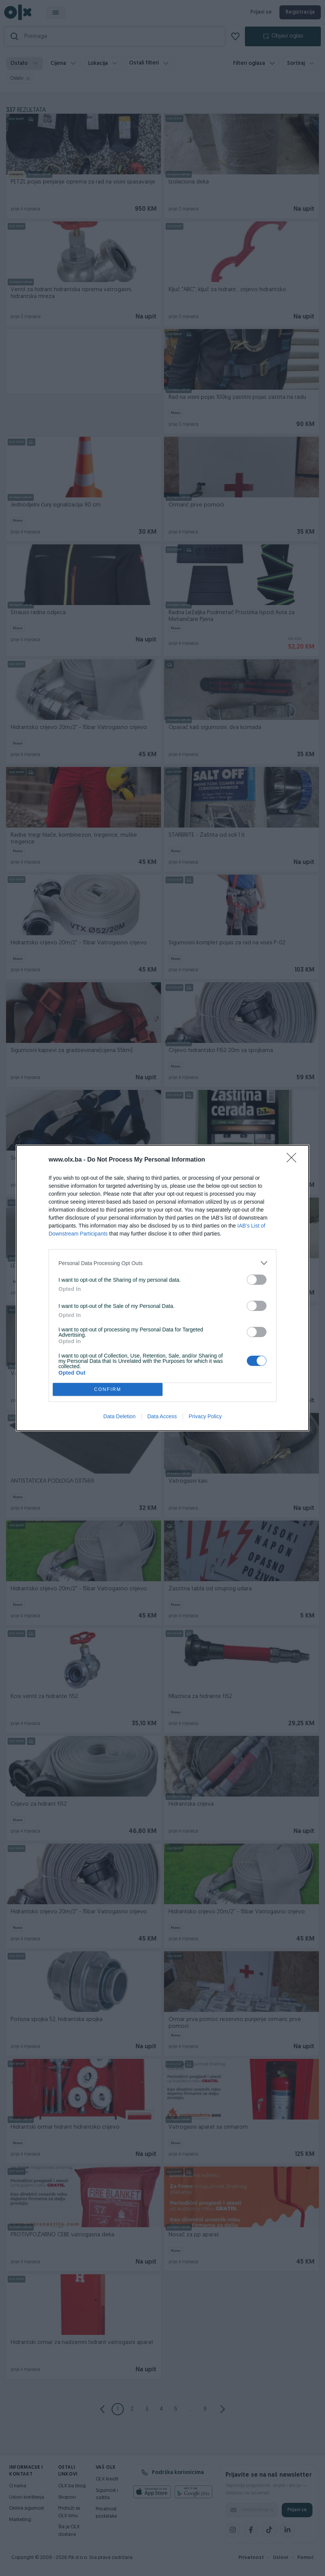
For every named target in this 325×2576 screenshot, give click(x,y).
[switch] (257, 1280)
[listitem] (162, 1263)
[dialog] (162, 1288)
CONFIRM (107, 1389)
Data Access (162, 1416)
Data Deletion (119, 1416)
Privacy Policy (205, 1416)
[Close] (294, 1160)
